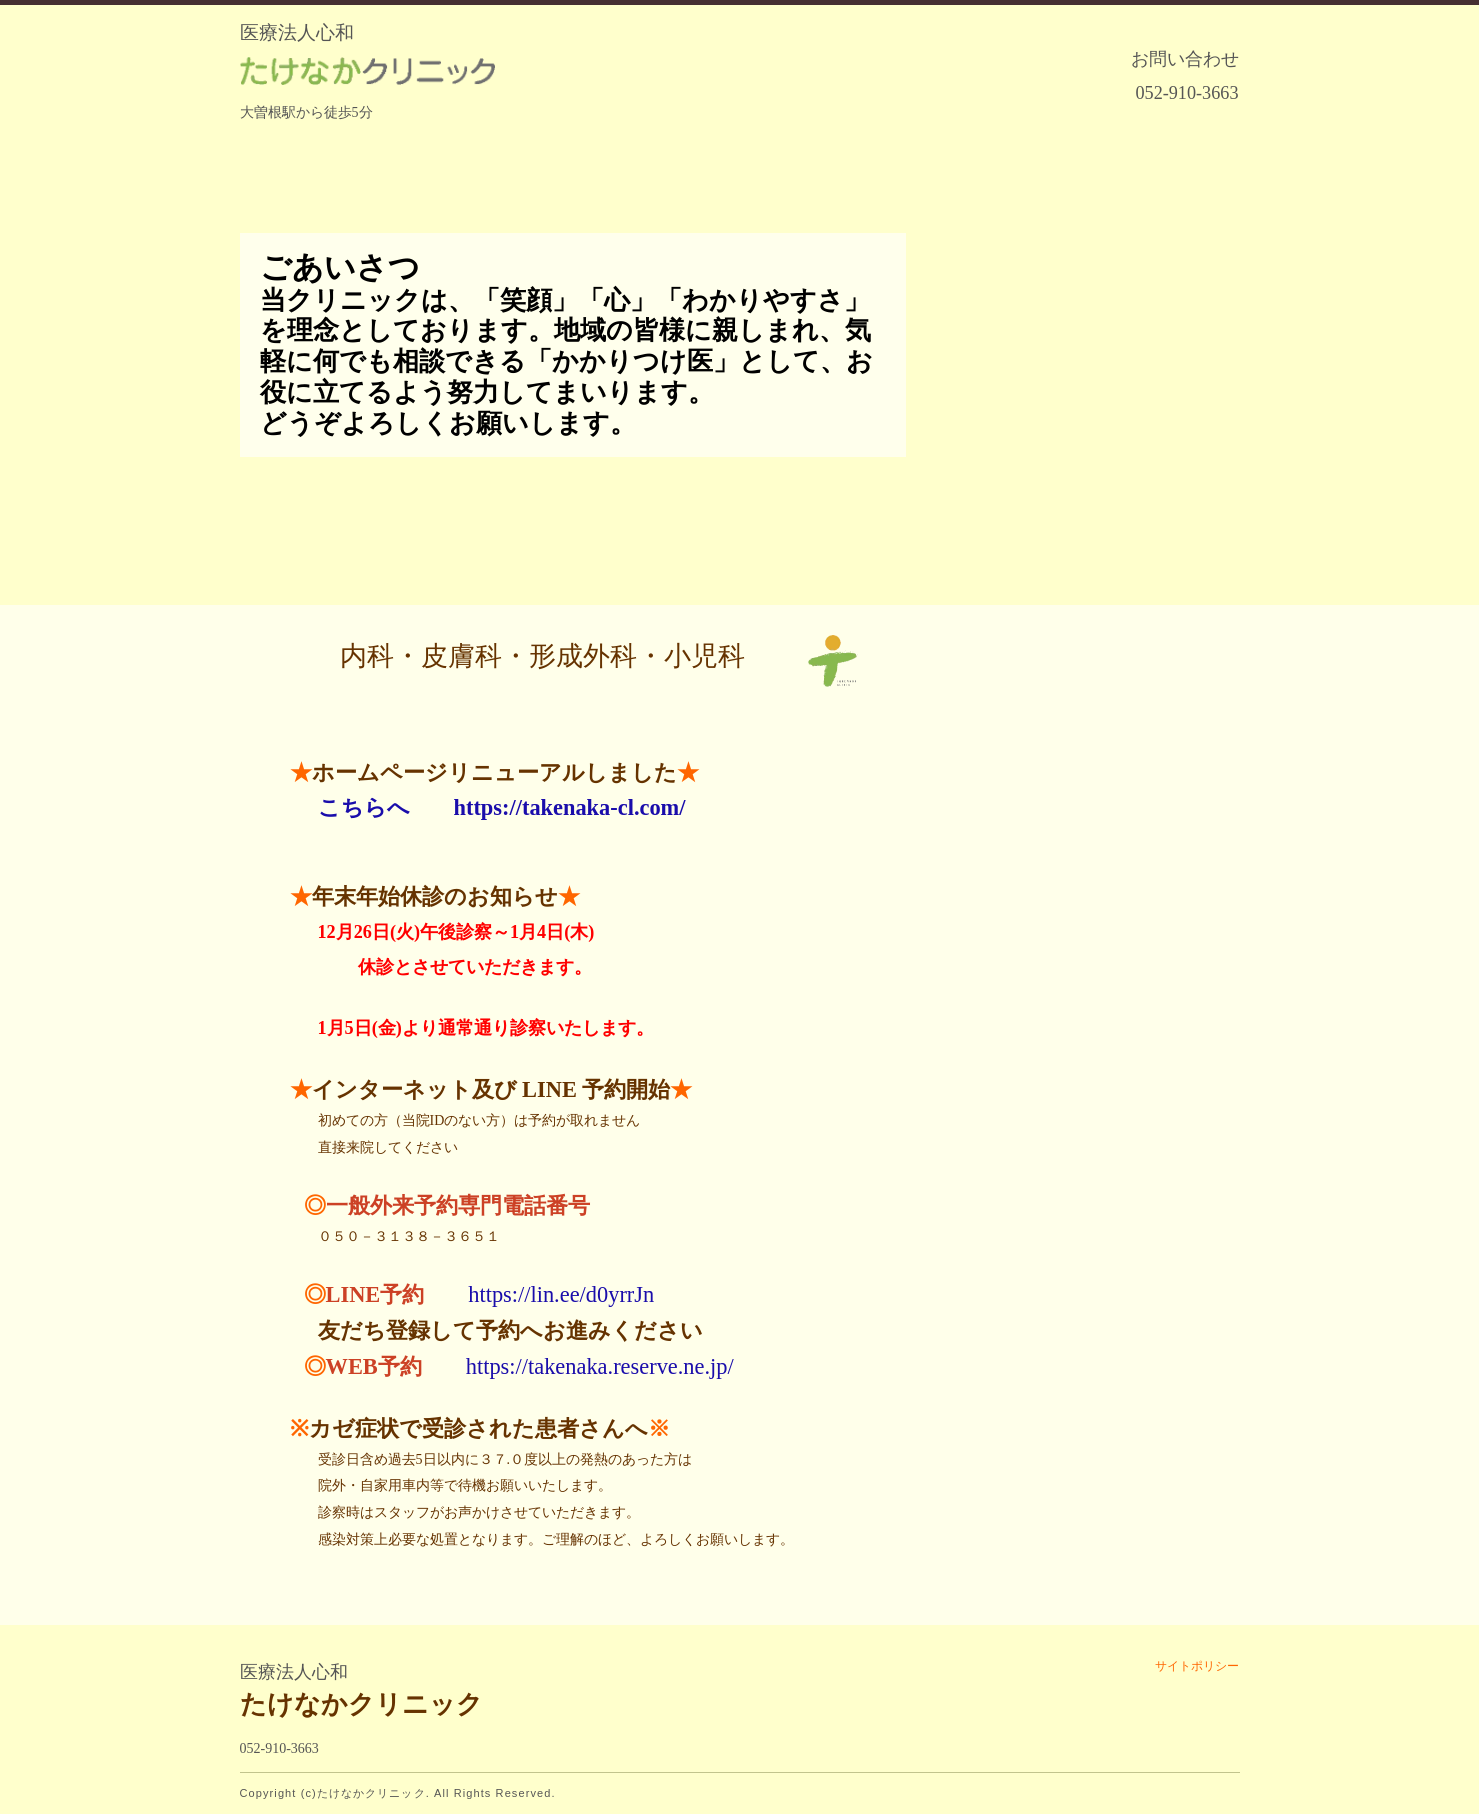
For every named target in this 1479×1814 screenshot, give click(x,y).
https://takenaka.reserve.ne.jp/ (600, 1366)
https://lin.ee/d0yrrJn (561, 1294)
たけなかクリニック (361, 1704)
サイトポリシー (1197, 1666)
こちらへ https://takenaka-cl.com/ (502, 807)
